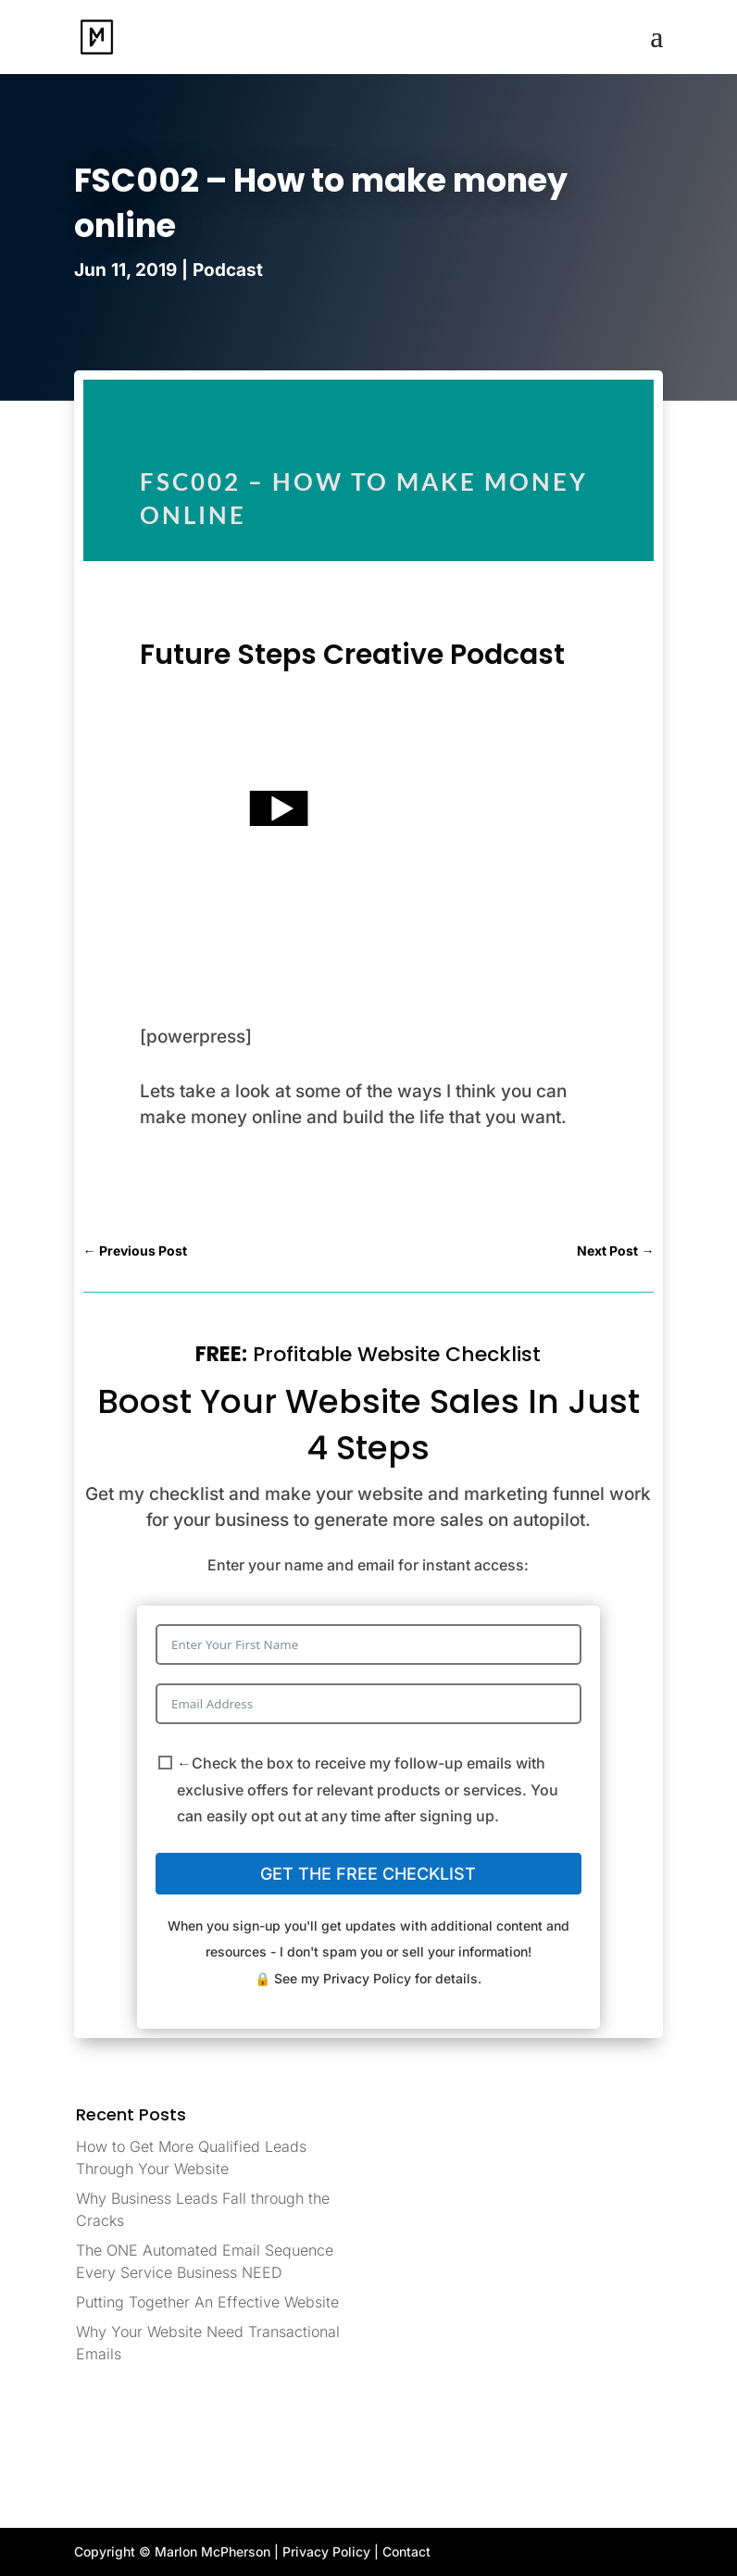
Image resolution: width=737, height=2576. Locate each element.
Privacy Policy (367, 1978)
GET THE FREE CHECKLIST (368, 1873)
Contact (406, 2551)
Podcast (228, 270)
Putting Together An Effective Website (207, 2302)
